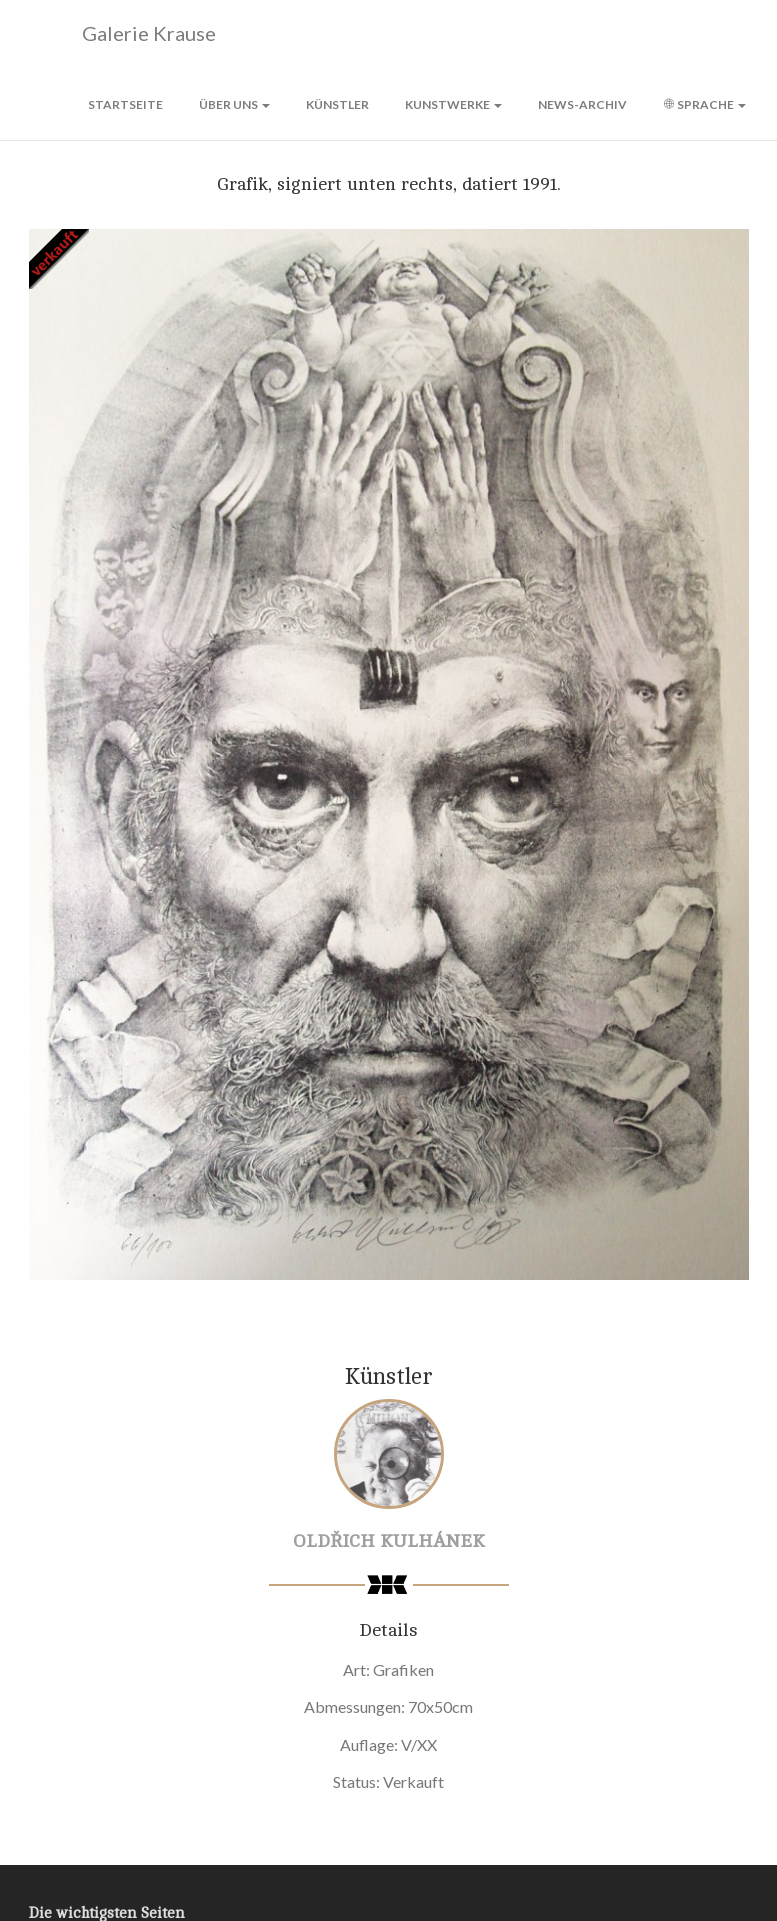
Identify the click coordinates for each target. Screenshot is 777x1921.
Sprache (704, 104)
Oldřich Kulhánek (389, 1541)
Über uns (234, 104)
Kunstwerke (453, 104)
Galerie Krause (122, 34)
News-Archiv (582, 104)
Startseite (125, 104)
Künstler (337, 104)
